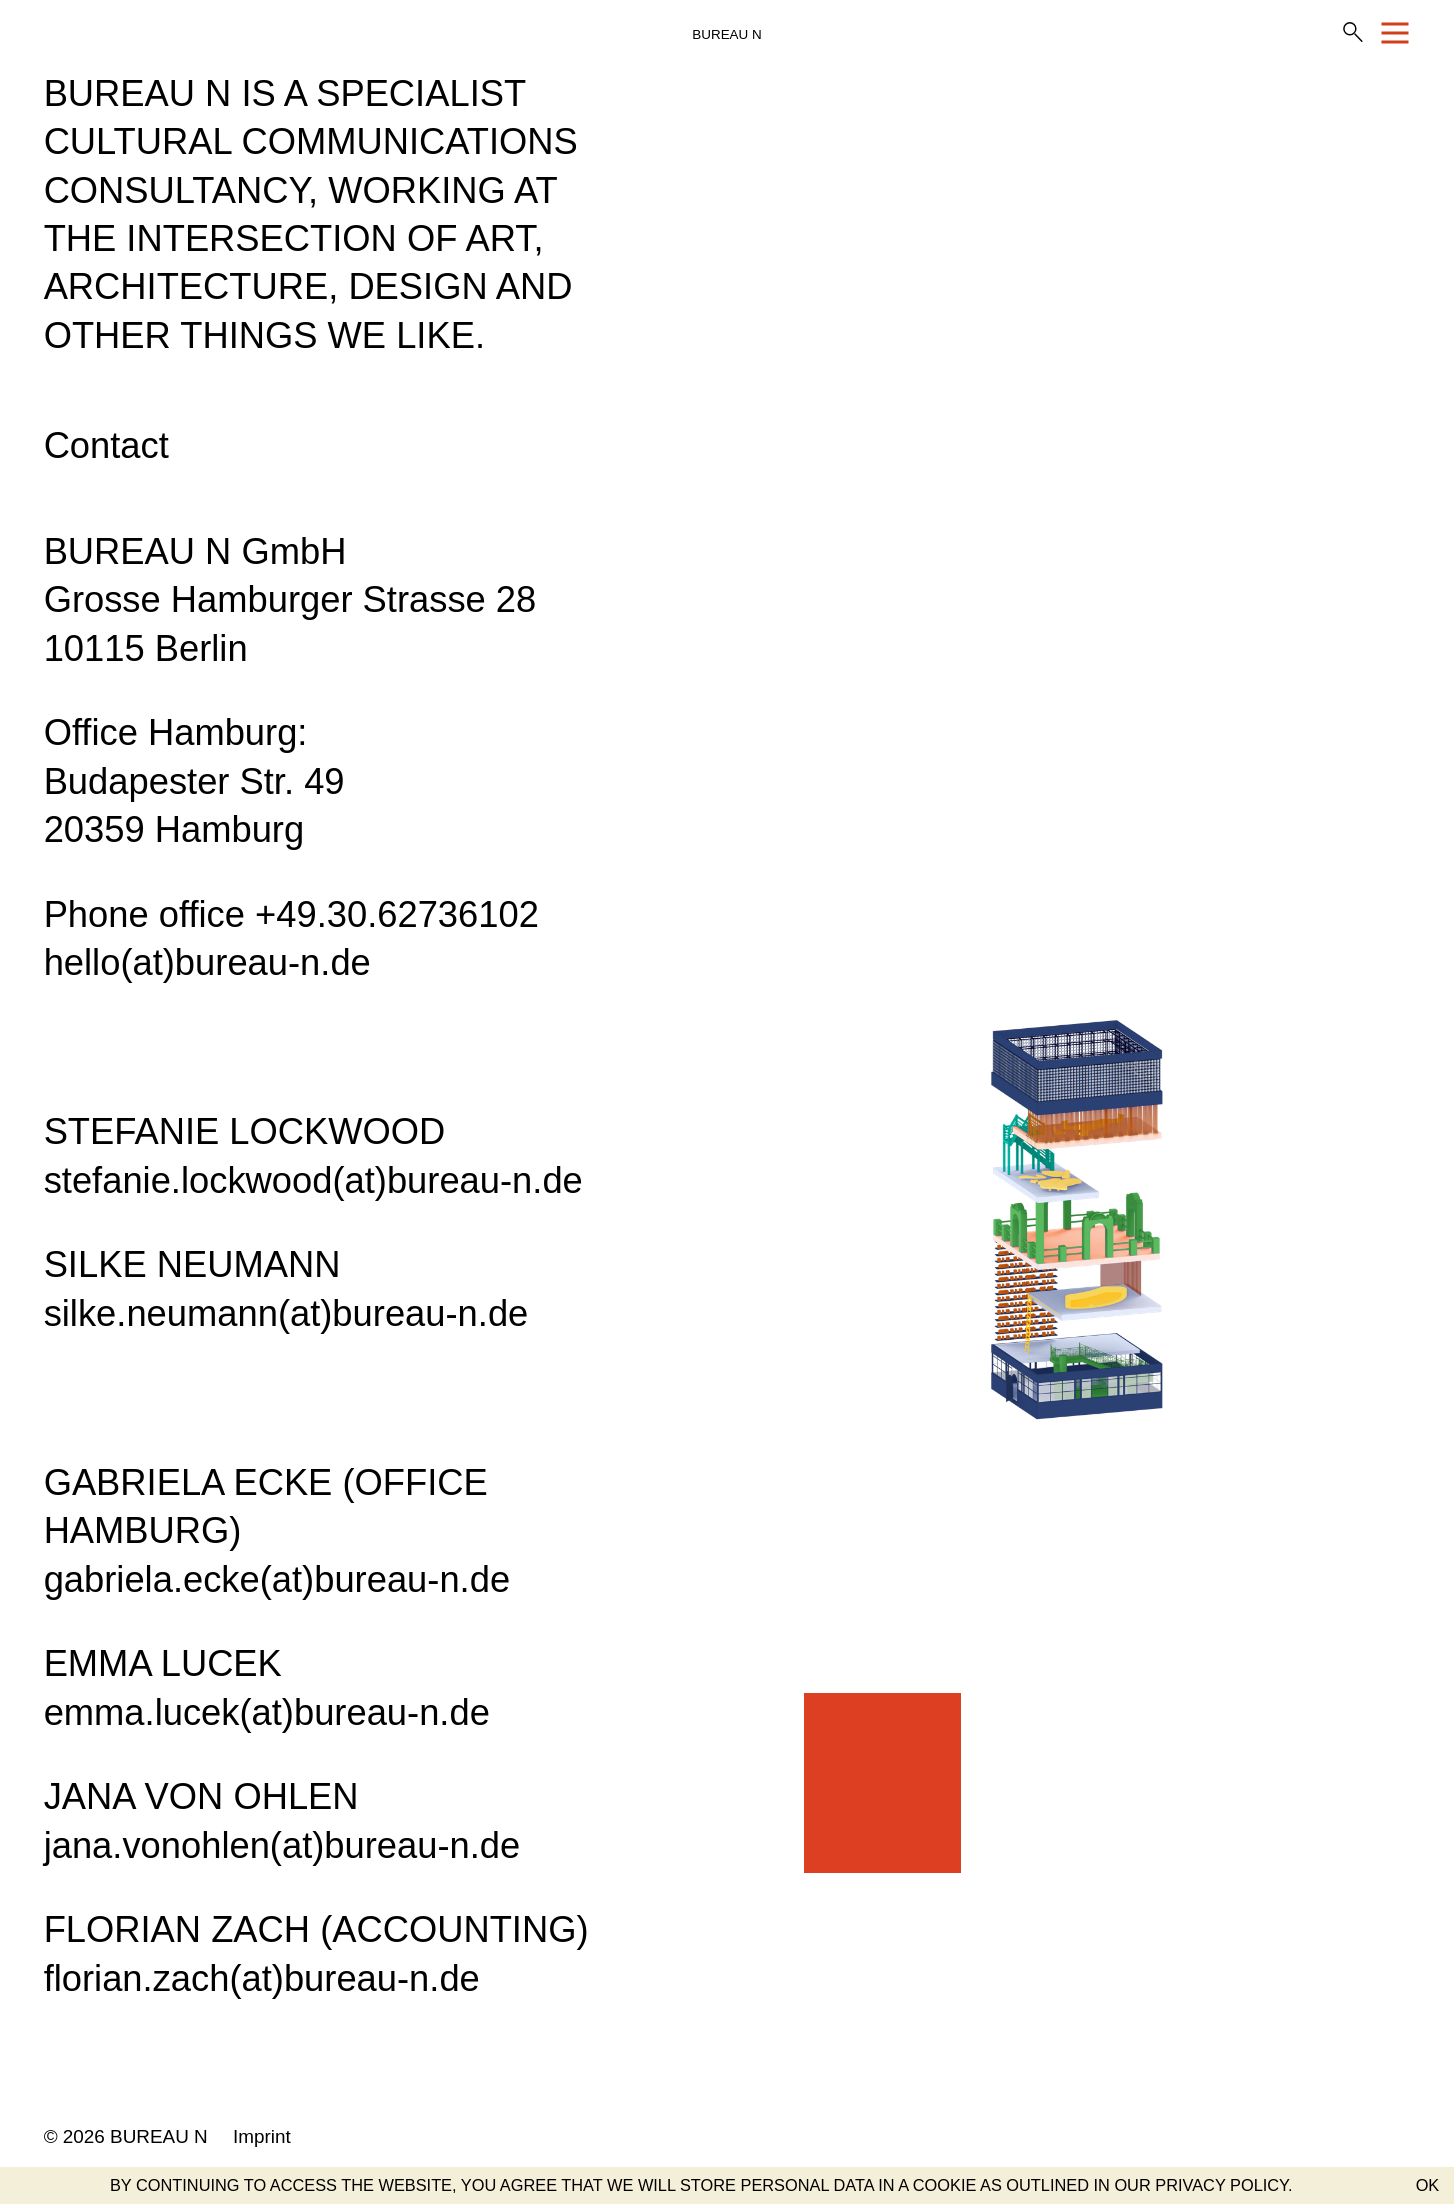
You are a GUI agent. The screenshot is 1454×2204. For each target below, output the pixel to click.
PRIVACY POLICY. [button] (1223, 2185)
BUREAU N (726, 34)
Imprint (262, 2136)
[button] (1417, 2185)
